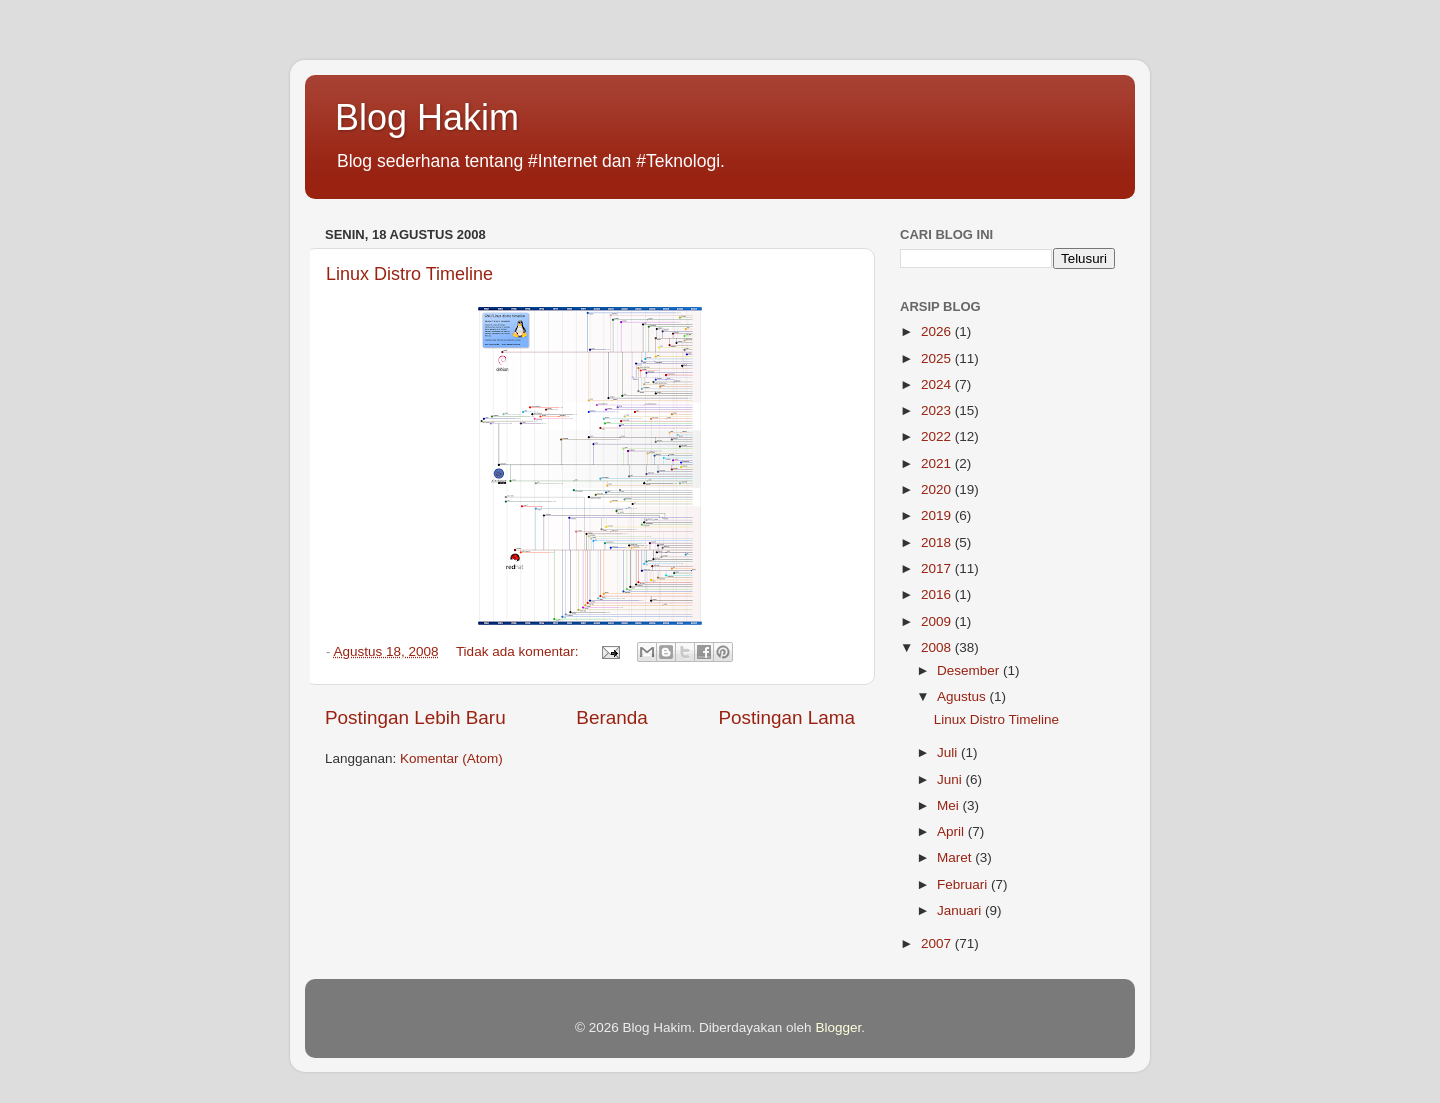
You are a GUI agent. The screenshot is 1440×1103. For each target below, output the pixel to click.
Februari (964, 884)
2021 (938, 463)
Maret (956, 857)
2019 (938, 515)
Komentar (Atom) (451, 758)
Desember (970, 670)
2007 (938, 943)
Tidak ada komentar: (519, 651)
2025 (938, 358)
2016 (938, 594)
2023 (938, 410)
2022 (938, 436)
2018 (938, 542)
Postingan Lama (786, 717)
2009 (938, 621)
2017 (938, 568)
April (952, 831)
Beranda (611, 717)
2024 (938, 384)
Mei (950, 805)
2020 (938, 489)
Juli (949, 752)
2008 (938, 647)
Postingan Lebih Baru (415, 717)
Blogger (838, 1027)
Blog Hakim (427, 117)
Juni (951, 779)
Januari (961, 910)
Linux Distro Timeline (409, 274)
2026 (938, 331)
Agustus (963, 696)
